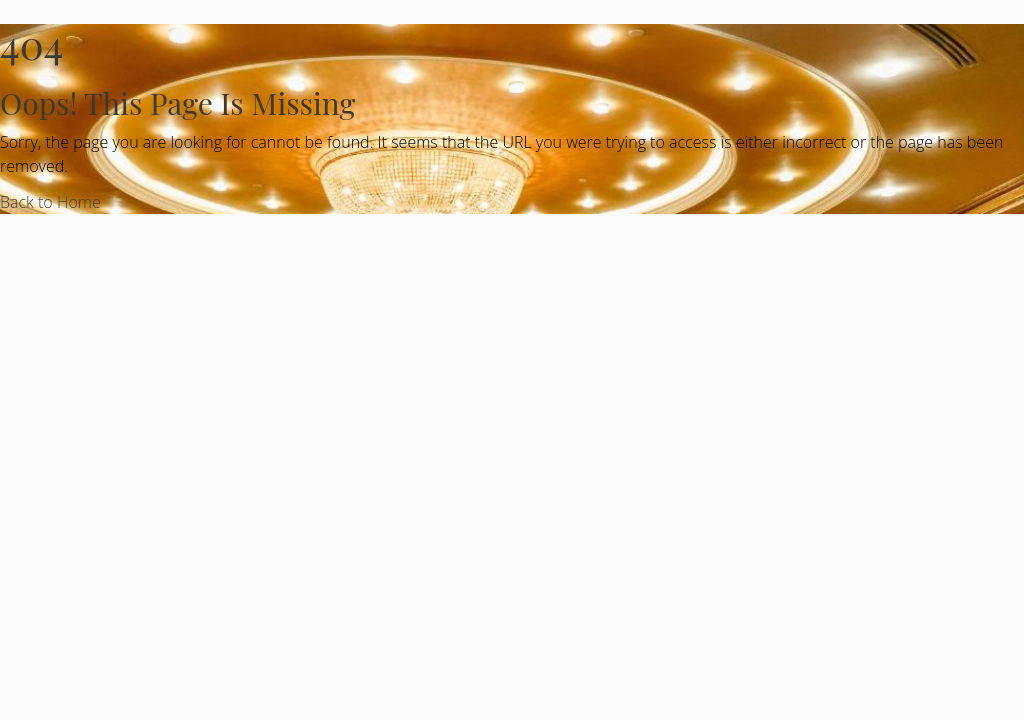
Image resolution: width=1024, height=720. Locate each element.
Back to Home (50, 202)
